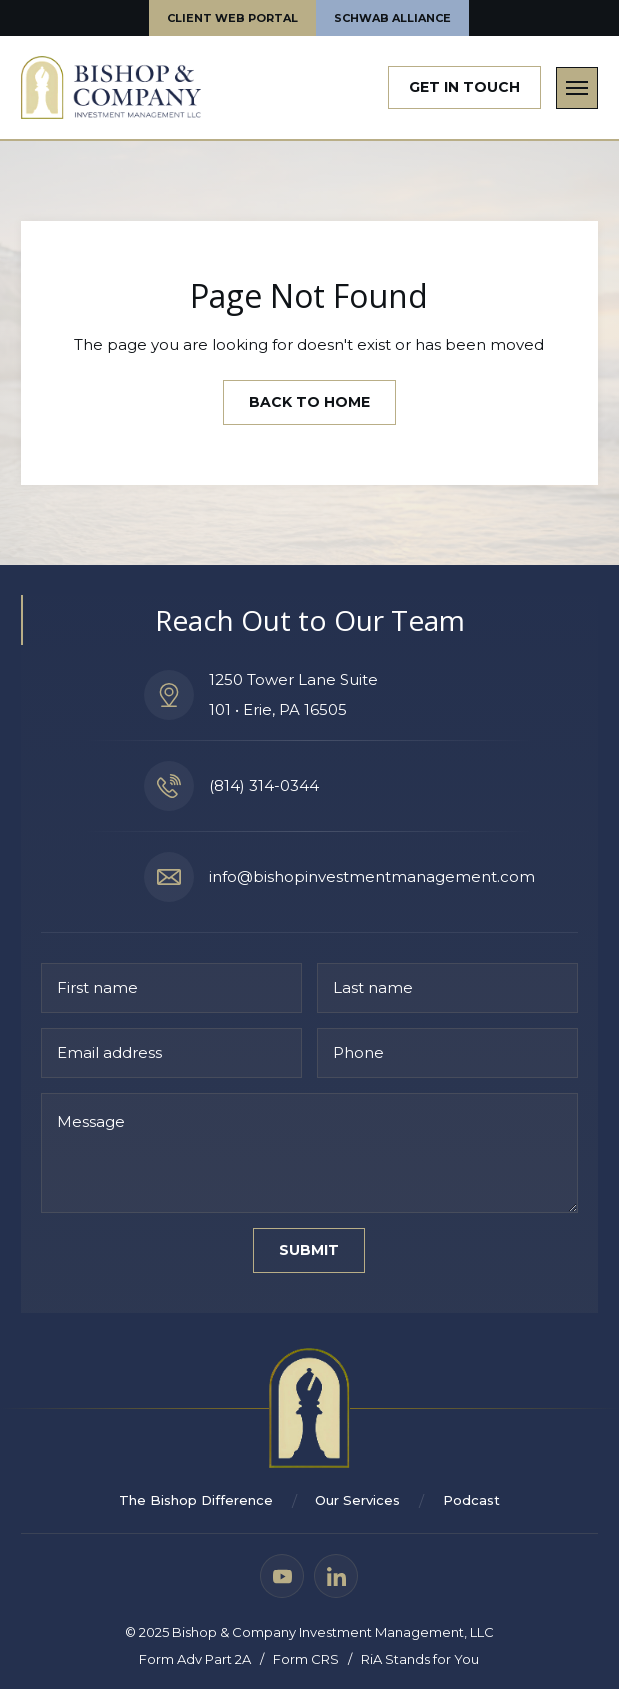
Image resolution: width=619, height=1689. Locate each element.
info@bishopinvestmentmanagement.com (372, 877)
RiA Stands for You (420, 1659)
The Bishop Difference (196, 1501)
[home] (111, 87)
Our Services (357, 1501)
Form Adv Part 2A (195, 1659)
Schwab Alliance (392, 18)
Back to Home (309, 402)
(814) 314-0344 (264, 786)
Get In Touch (464, 87)
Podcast (471, 1501)
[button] (577, 88)
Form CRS (306, 1659)
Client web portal (232, 18)
